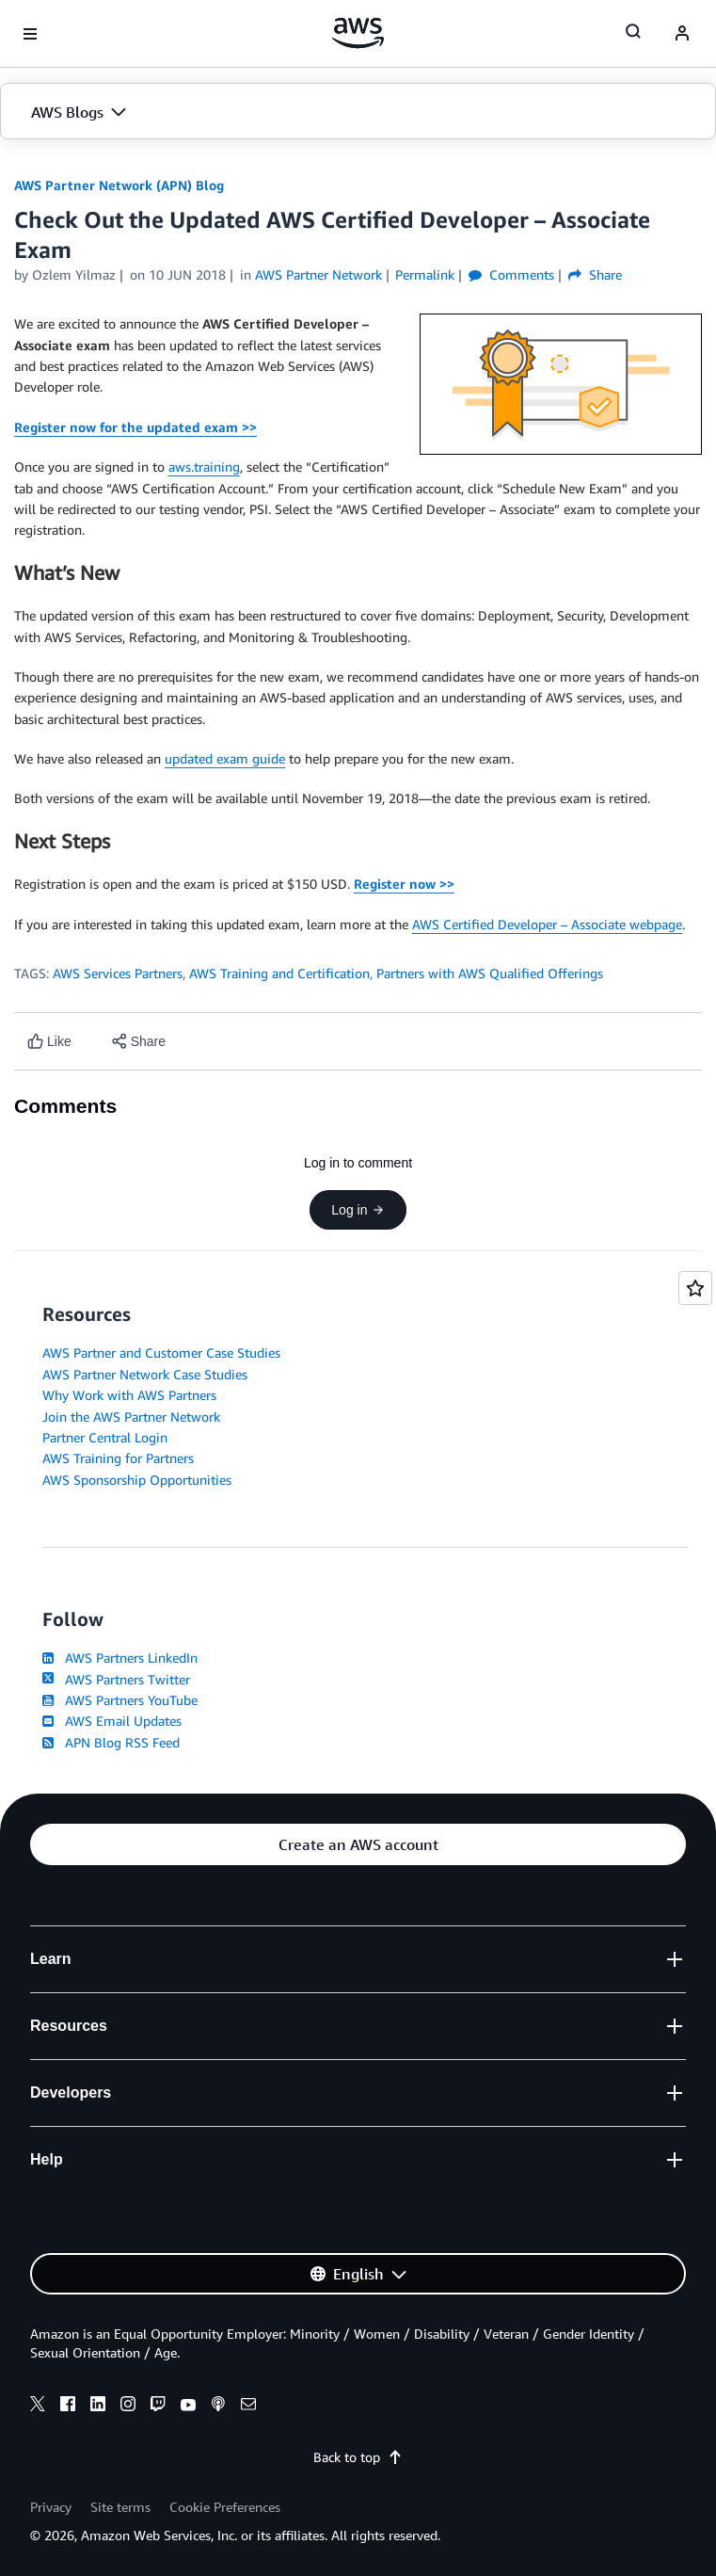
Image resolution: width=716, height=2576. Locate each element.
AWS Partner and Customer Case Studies (161, 1352)
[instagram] (127, 2406)
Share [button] (595, 274)
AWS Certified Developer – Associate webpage (547, 924)
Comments (511, 274)
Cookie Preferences (224, 2507)
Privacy (51, 2507)
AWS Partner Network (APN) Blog (119, 185)
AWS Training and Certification (279, 973)
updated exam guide (225, 758)
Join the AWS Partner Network (131, 1417)
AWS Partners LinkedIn (120, 1658)
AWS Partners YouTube (120, 1700)
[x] (37, 2406)
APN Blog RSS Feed (111, 1742)
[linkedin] (97, 2406)
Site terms (120, 2507)
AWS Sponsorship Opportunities (136, 1480)
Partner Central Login (104, 1437)
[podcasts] (218, 2406)
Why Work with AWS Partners (129, 1395)
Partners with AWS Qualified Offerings (489, 973)
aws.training (204, 467)
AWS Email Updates (112, 1721)
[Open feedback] (695, 1288)
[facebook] (67, 2406)
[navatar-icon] (682, 34)
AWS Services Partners (118, 973)
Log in (357, 1209)
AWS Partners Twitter (116, 1679)
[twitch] (158, 2406)
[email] (248, 2406)
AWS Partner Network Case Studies (144, 1374)
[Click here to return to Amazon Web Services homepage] (358, 33)
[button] (358, 112)
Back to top (358, 2457)
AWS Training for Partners (118, 1458)
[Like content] (49, 1041)
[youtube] (188, 2406)
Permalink (424, 274)
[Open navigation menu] (30, 34)
